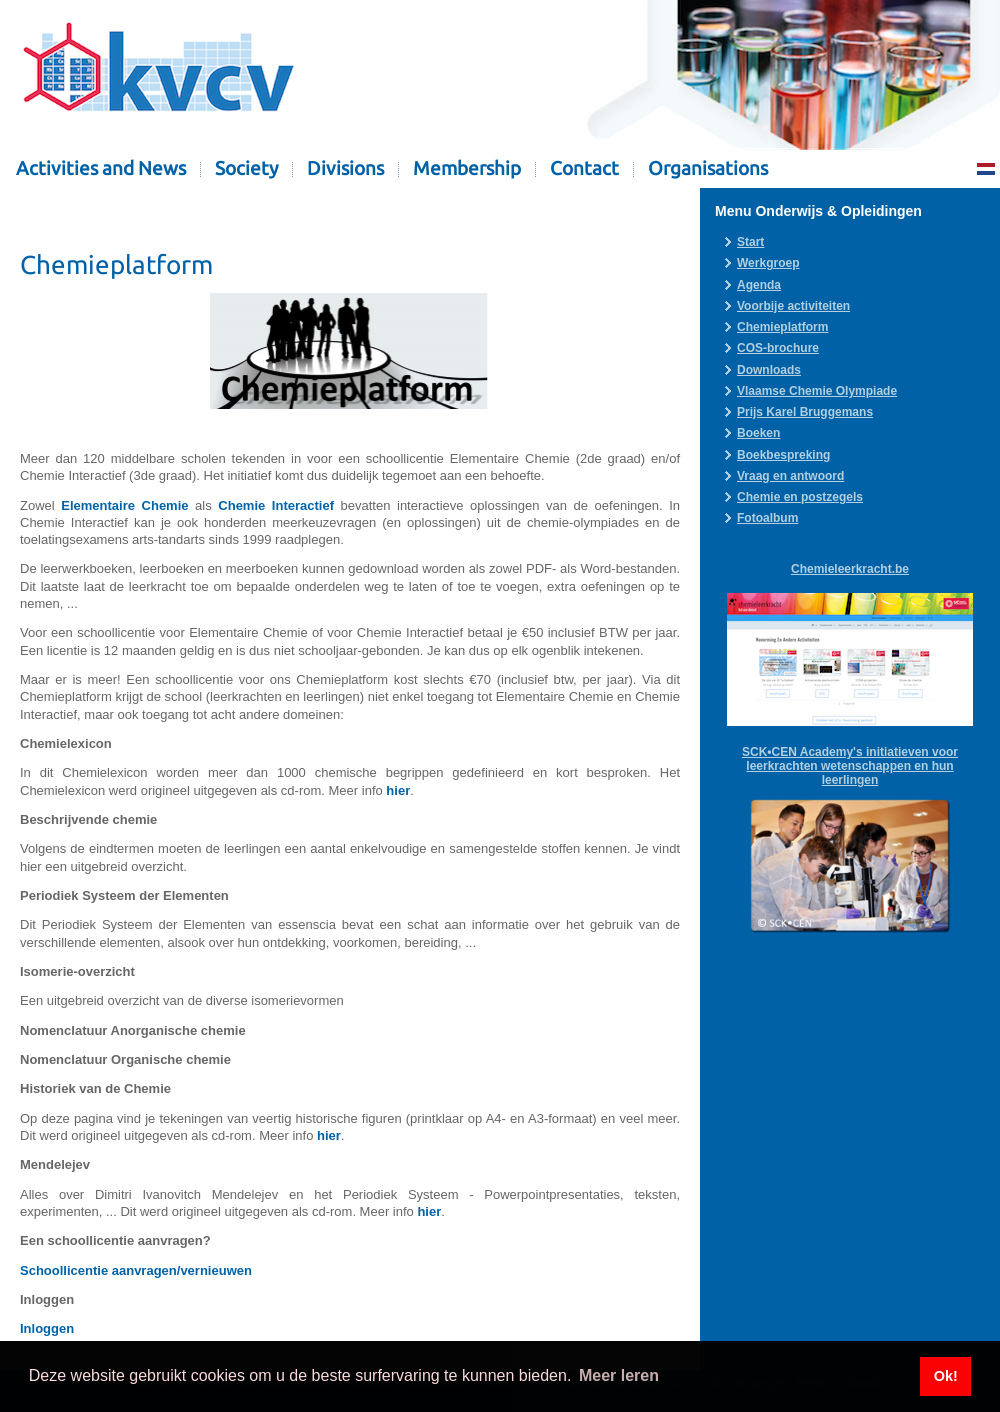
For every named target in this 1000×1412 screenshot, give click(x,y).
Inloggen (47, 1328)
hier (398, 790)
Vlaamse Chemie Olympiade (817, 391)
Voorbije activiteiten (793, 306)
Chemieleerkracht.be (850, 569)
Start (750, 242)
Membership (467, 168)
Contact (584, 168)
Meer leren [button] (619, 1375)
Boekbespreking (783, 455)
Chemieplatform (782, 327)
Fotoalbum (767, 518)
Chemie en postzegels (800, 497)
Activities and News (101, 168)
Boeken (758, 433)
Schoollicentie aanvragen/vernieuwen (136, 1270)
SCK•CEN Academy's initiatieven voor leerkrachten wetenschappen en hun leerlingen (850, 766)
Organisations (708, 168)
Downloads (769, 370)
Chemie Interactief (276, 505)
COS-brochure (778, 348)
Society (246, 168)
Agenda (759, 285)
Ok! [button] (946, 1376)
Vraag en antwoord (790, 476)
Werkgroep (768, 263)
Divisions (345, 168)
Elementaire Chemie (124, 505)
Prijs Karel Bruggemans (805, 412)
